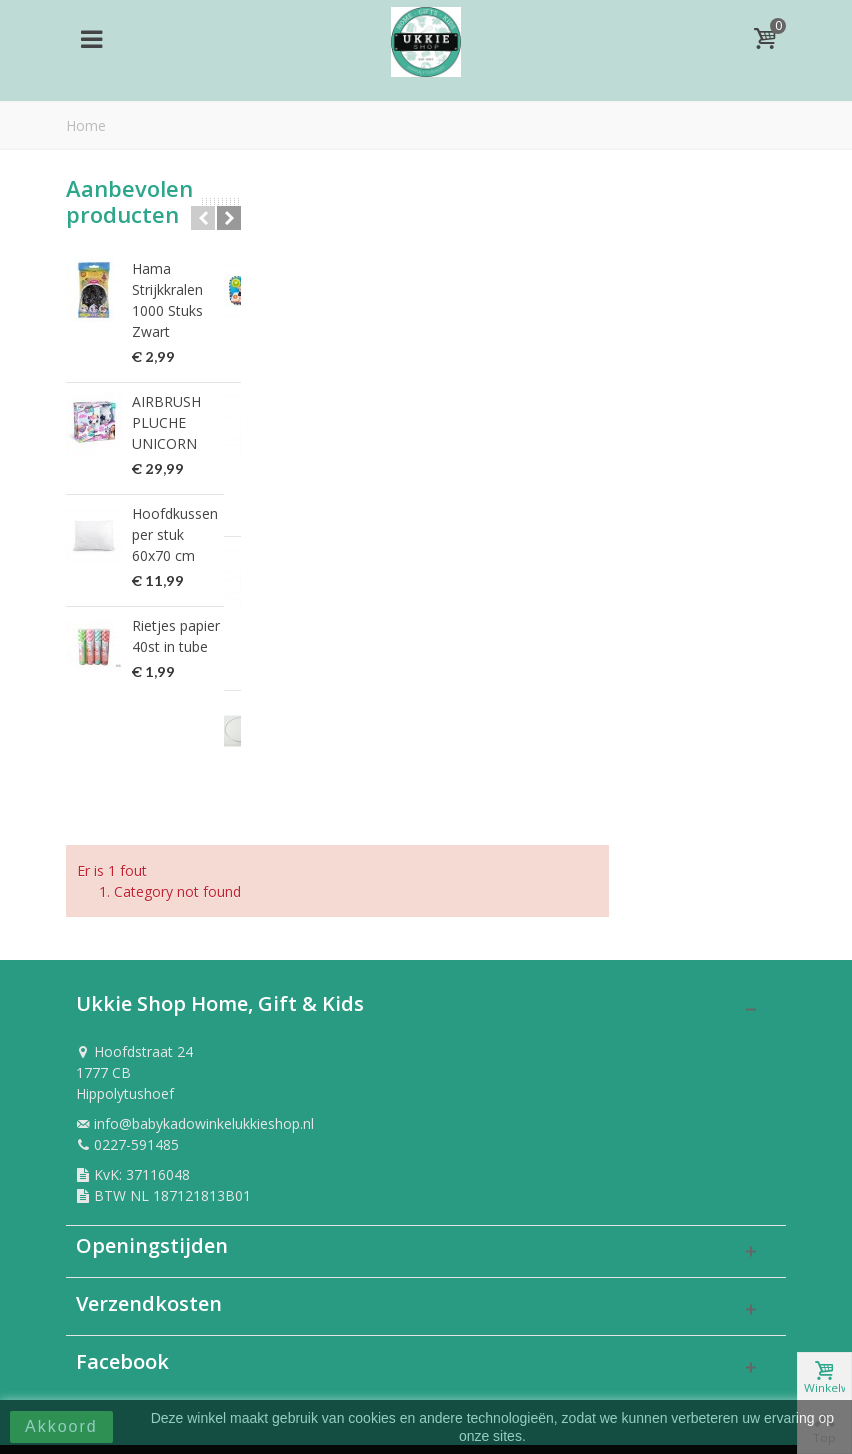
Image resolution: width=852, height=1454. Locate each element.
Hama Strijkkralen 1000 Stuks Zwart (167, 300)
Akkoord (61, 1426)
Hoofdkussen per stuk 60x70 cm (175, 534)
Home (86, 125)
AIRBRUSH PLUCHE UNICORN (166, 422)
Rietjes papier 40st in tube (176, 636)
